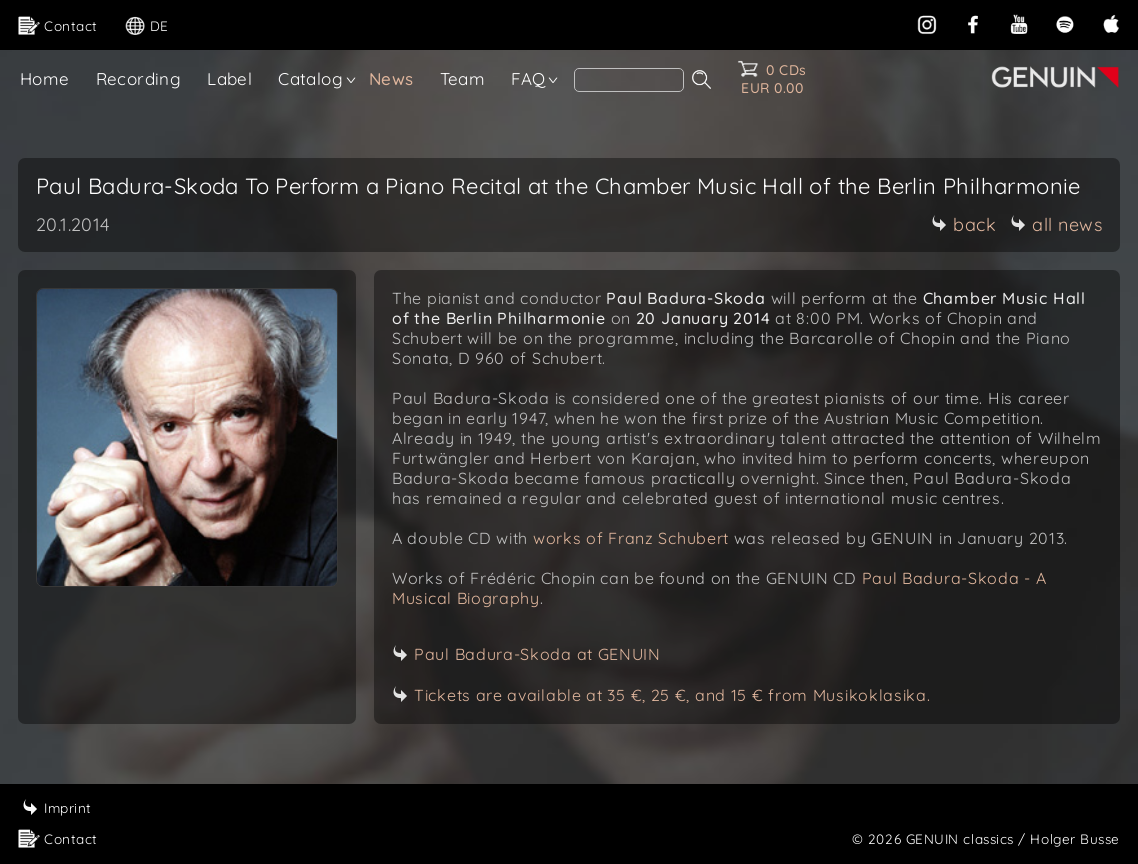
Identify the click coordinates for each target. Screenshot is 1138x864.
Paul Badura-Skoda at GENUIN (537, 654)
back (963, 224)
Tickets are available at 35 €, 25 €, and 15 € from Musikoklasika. (672, 695)
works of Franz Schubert (631, 538)
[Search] (629, 80)
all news (1056, 224)
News (391, 78)
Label (229, 78)
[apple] (1111, 22)
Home (45, 78)
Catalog (310, 78)
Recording (139, 78)
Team (463, 78)
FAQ (528, 78)
